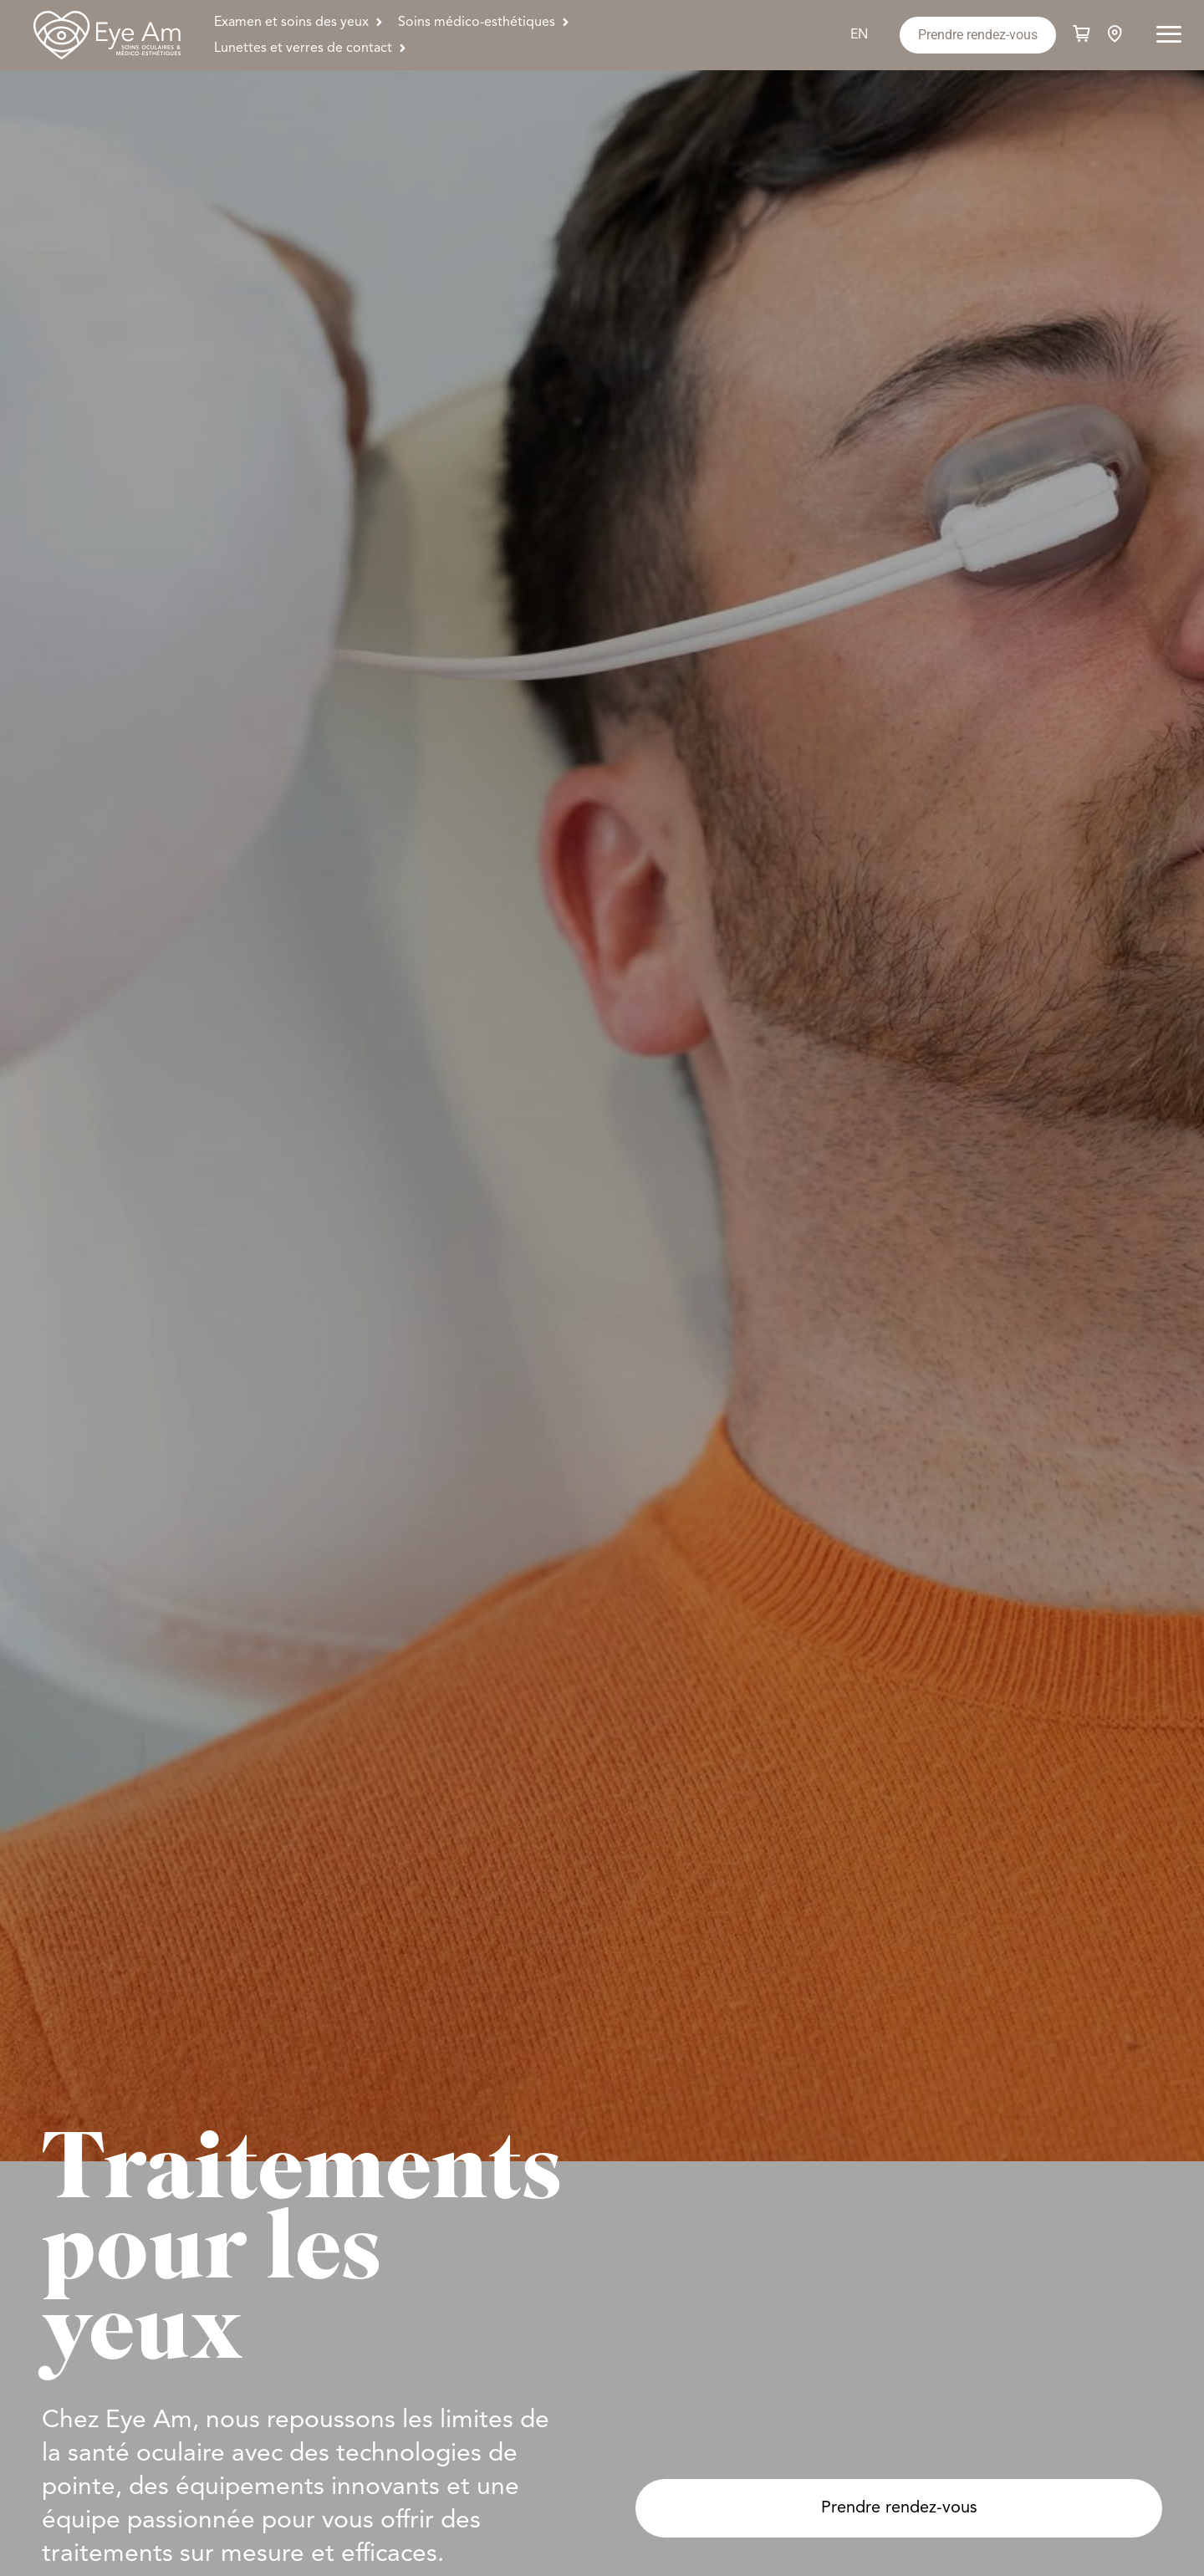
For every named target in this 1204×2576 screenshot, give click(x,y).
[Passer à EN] (859, 35)
